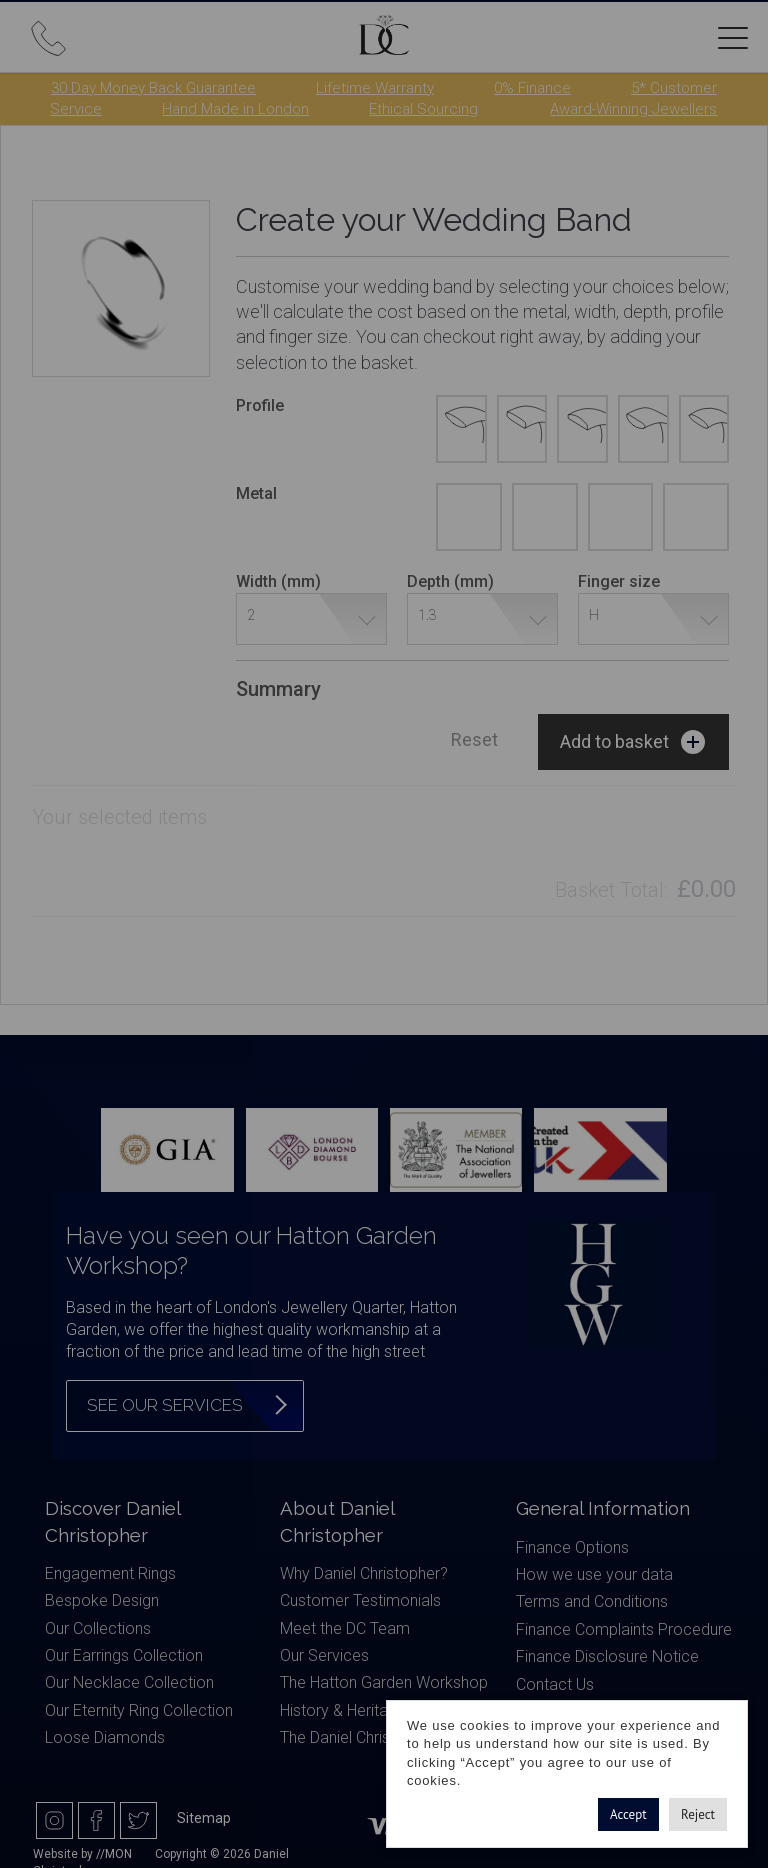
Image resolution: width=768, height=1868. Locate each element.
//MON (114, 1854)
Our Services (324, 1655)
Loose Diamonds (105, 1737)
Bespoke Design (102, 1600)
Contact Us (555, 1684)
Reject (698, 1814)
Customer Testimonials (360, 1600)
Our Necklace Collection (129, 1682)
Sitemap (204, 1818)
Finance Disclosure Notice (607, 1656)
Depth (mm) (450, 581)
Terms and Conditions (592, 1601)
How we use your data (594, 1574)
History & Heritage (343, 1710)
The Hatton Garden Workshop (384, 1682)
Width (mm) (278, 581)
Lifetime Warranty (375, 88)
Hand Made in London (235, 109)
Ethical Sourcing (423, 109)
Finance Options (572, 1547)
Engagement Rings (110, 1573)
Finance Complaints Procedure (624, 1629)
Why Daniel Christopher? (364, 1573)
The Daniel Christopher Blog (376, 1737)
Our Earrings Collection (124, 1655)
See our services (165, 1405)
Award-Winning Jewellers (633, 109)
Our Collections (98, 1628)
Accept (628, 1814)
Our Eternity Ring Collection (139, 1710)
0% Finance (532, 88)
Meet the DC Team (345, 1628)
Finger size (619, 581)
